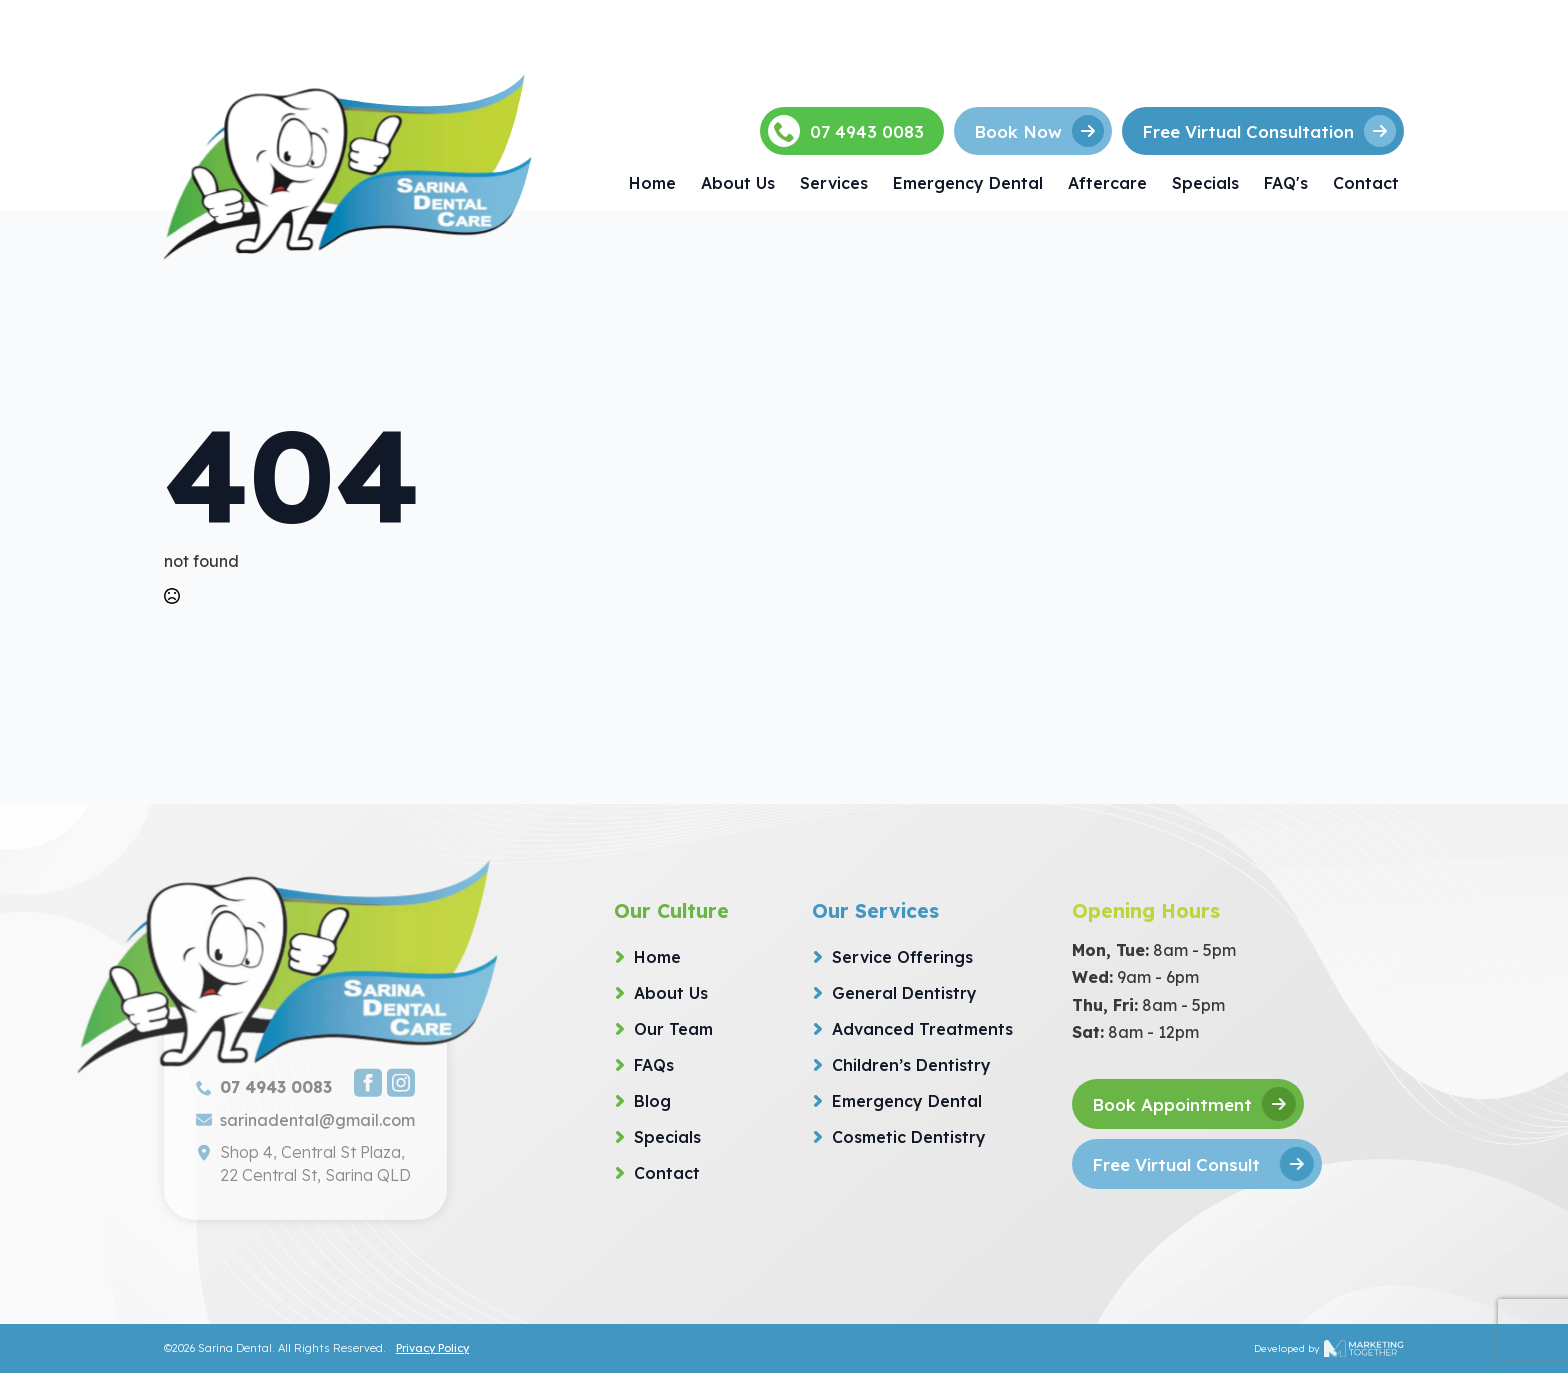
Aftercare (1107, 183)
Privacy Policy (432, 1348)
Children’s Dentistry (911, 1065)
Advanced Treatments (922, 1029)
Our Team (673, 1029)
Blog (652, 1101)
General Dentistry (904, 993)
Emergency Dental (968, 183)
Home (652, 183)
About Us (738, 183)
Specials (1205, 183)
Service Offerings (902, 957)
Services (834, 183)
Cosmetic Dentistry (909, 1137)
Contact (1366, 183)
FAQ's (1286, 183)
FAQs (654, 1065)
